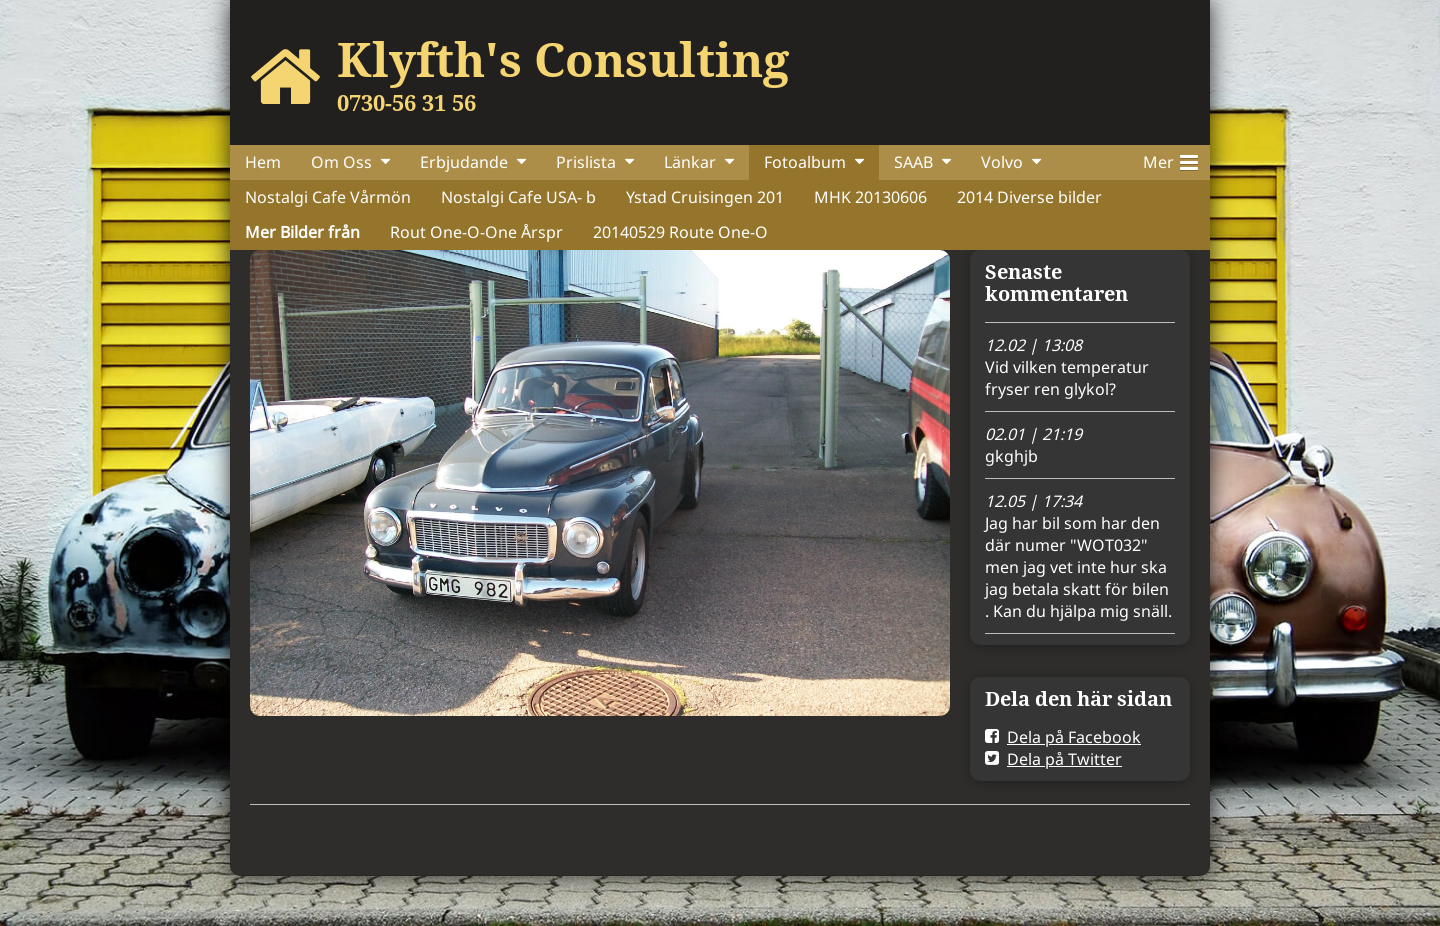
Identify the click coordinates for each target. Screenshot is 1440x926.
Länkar (690, 162)
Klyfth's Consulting (563, 59)
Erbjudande (464, 162)
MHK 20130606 (870, 197)
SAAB (913, 162)
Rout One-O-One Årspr (476, 232)
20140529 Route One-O (680, 232)
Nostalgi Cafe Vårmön (328, 197)
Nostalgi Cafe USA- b (518, 197)
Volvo (1002, 162)
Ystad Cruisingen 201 (705, 197)
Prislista (586, 162)
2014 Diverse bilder (1029, 197)
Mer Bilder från (302, 232)
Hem (263, 162)
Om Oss (341, 162)
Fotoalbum (805, 162)
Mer (1170, 159)
